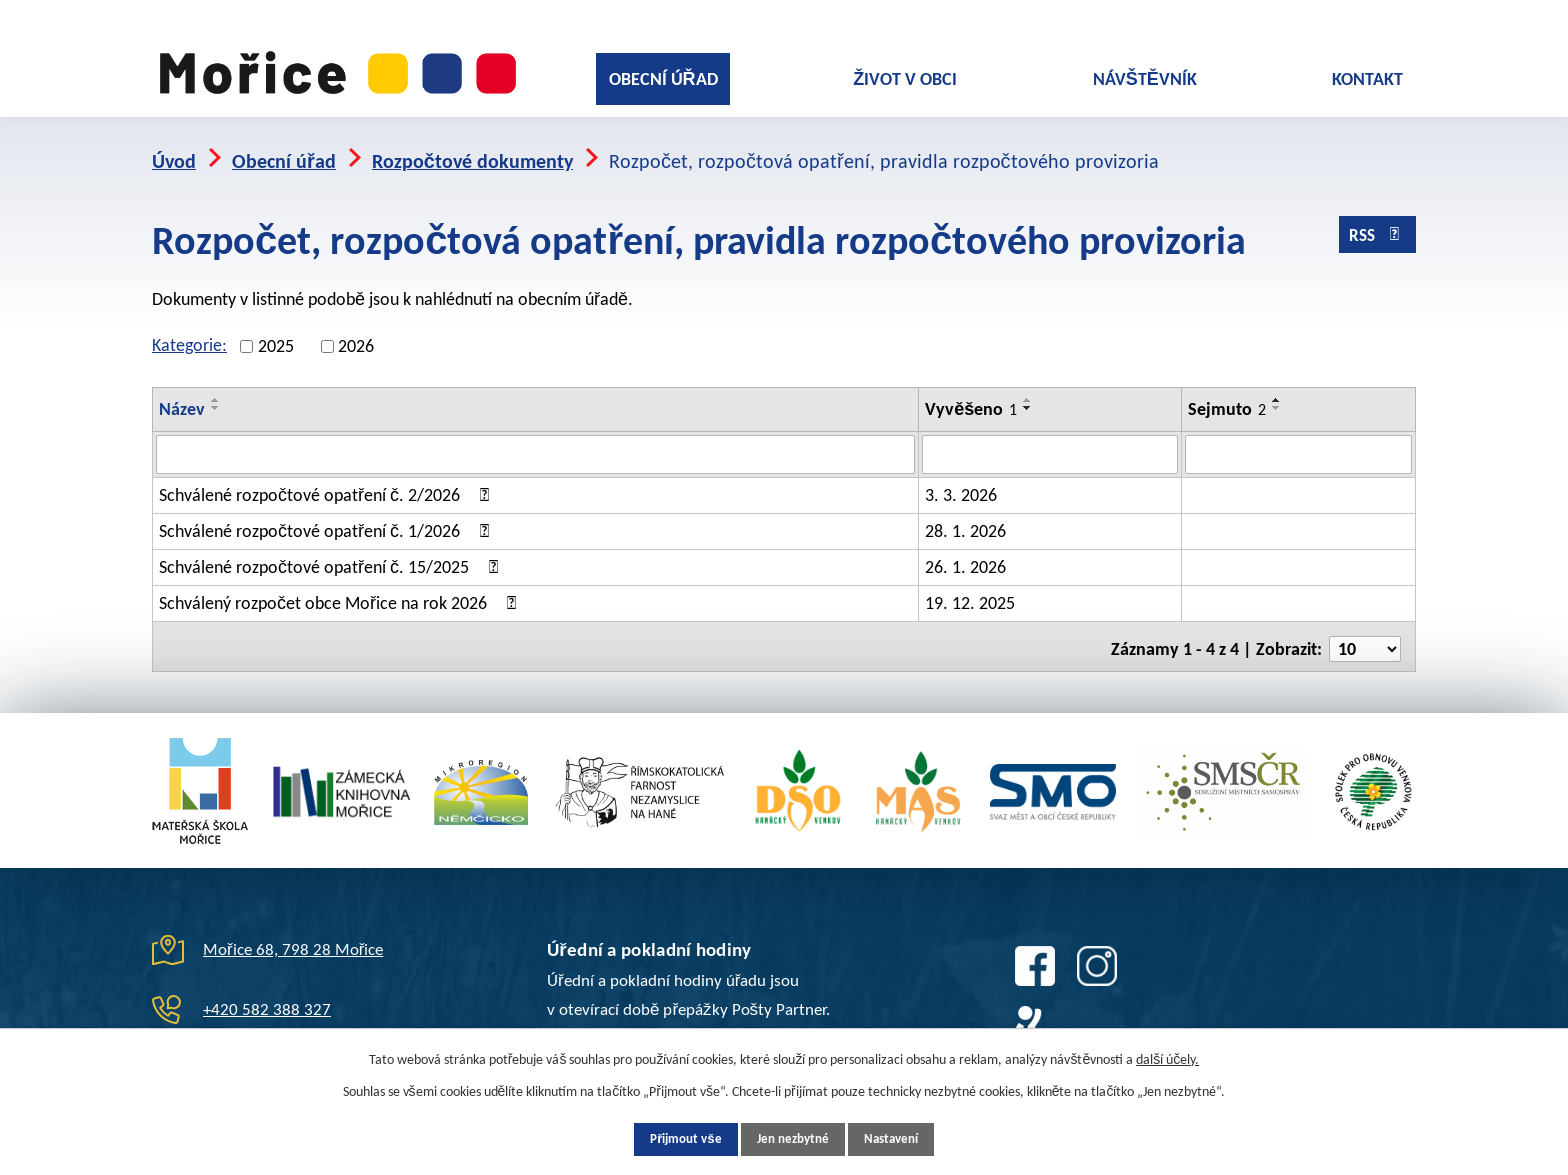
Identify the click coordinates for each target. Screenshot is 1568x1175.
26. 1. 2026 (965, 552)
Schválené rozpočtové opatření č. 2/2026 (327, 480)
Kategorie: (189, 331)
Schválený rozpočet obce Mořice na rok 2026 (341, 588)
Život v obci (905, 79)
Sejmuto (1227, 395)
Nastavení (906, 1138)
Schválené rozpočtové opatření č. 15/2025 (332, 552)
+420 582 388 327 (267, 989)
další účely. (1167, 1057)
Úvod (174, 147)
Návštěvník (1145, 79)
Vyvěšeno (971, 395)
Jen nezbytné (792, 1138)
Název (182, 395)
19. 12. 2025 (970, 588)
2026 (356, 332)
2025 (276, 332)
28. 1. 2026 (965, 516)
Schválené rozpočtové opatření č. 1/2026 (327, 516)
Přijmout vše (670, 1138)
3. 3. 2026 (961, 480)
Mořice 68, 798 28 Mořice (293, 929)
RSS (1376, 225)
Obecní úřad (663, 79)
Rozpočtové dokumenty (472, 147)
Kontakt (1367, 79)
